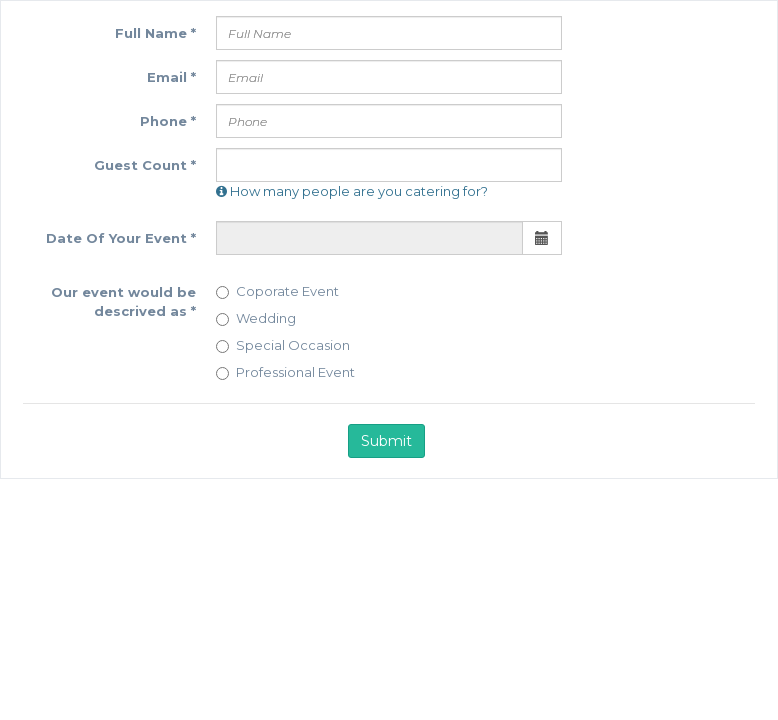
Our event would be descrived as (123, 301)
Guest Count (145, 165)
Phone (168, 121)
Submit (386, 441)
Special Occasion (283, 345)
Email (171, 77)
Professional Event (285, 372)
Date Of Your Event (121, 238)
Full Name (155, 33)
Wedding (256, 318)
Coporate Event (277, 291)
